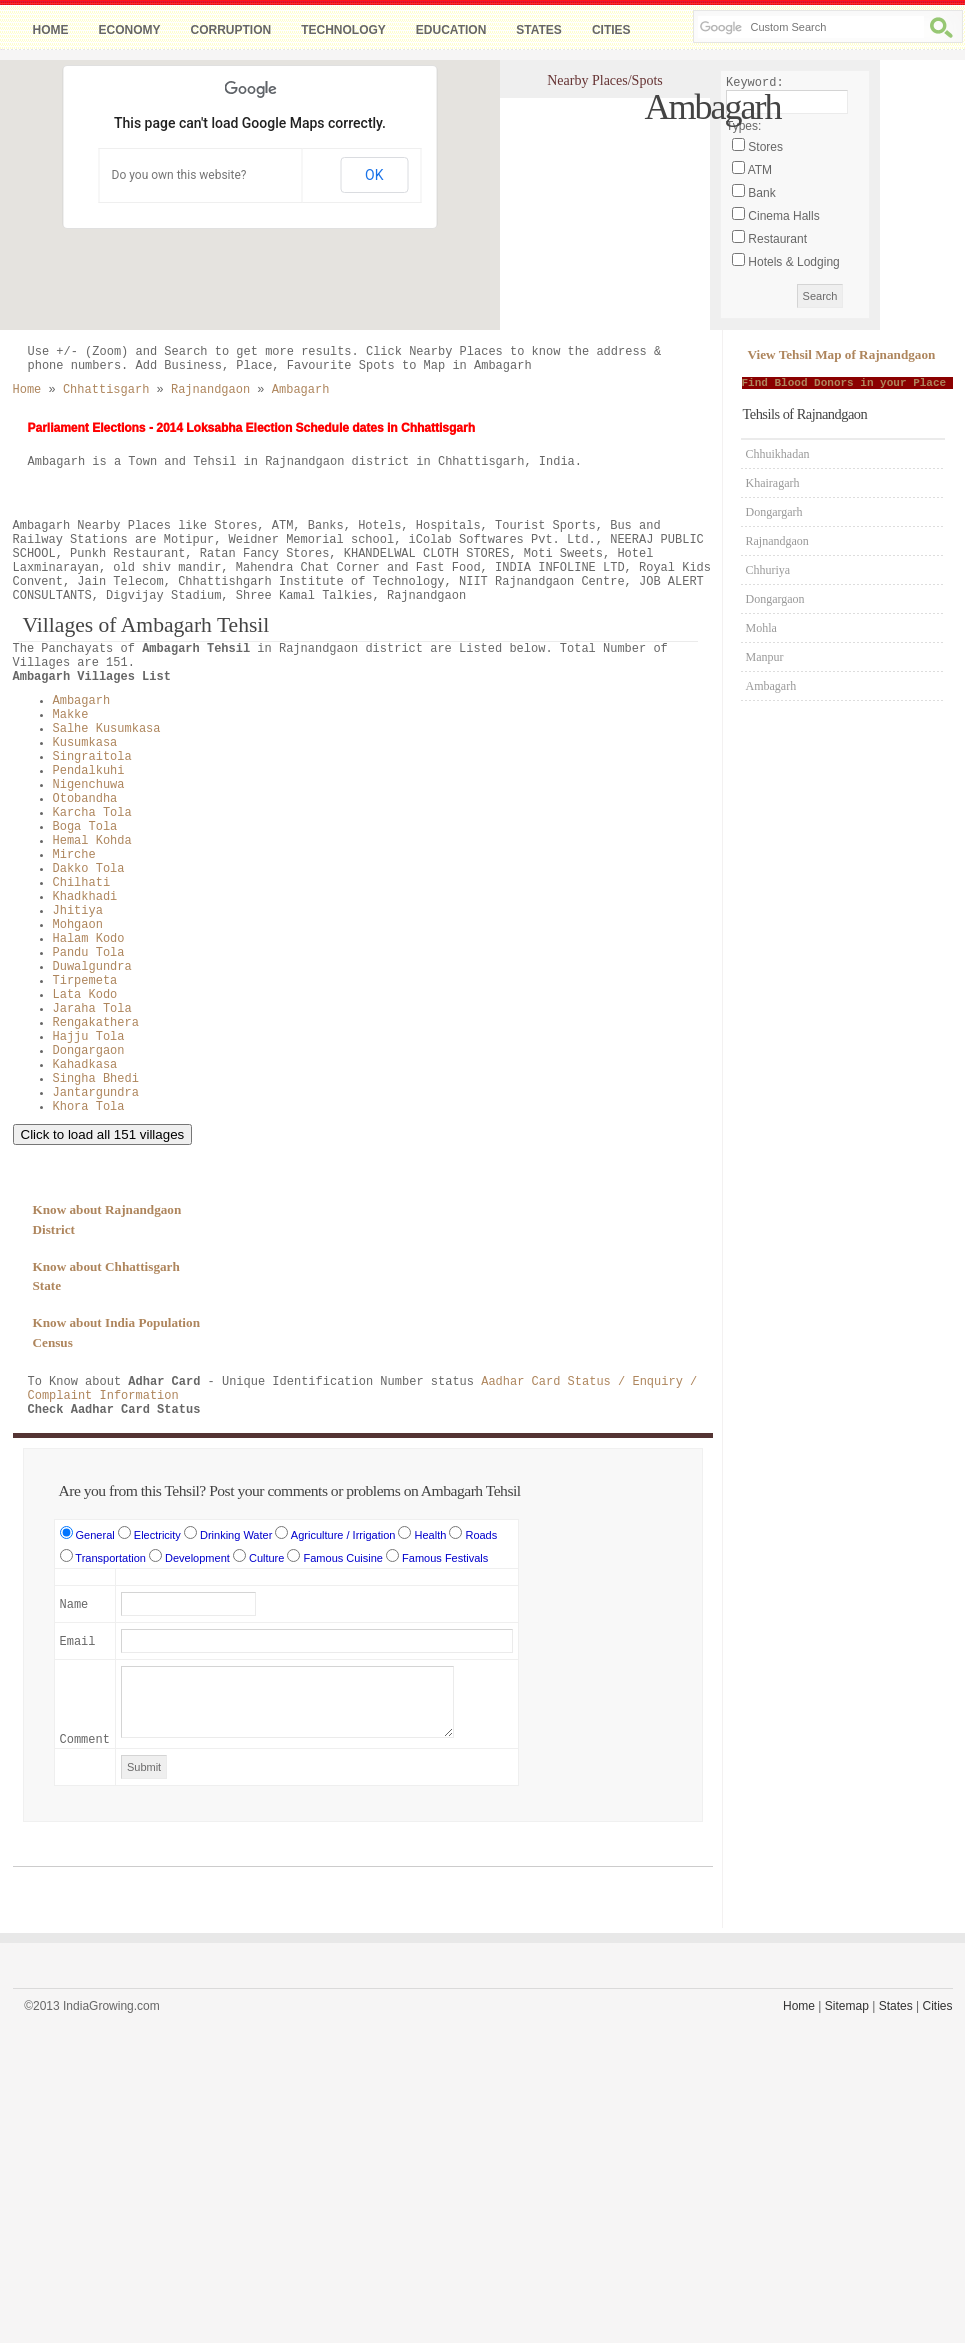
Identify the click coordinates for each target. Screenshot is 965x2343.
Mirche (74, 855)
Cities (611, 30)
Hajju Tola (89, 1037)
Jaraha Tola (92, 1009)
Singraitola (92, 757)
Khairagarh (773, 483)
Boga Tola (85, 827)
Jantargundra (96, 1093)
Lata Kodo (85, 995)
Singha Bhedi (96, 1079)
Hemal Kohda (92, 841)
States (539, 30)
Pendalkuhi (89, 771)
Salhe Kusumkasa (107, 729)
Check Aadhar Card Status (114, 1410)
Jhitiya (78, 911)
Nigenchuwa (89, 785)
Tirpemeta (85, 981)
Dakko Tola (89, 869)
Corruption (231, 30)
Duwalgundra (92, 967)
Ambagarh (82, 701)
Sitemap (847, 2006)
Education (451, 30)
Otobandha (85, 799)
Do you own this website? (179, 175)
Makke (71, 715)
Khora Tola (89, 1107)
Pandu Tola (89, 953)
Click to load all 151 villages (103, 1134)
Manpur (765, 657)
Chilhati (82, 883)
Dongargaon (89, 1051)
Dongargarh (774, 512)
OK (374, 175)
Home (51, 30)
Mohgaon (78, 925)
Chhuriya (768, 570)
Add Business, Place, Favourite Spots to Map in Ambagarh (334, 366)
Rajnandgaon (777, 541)
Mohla (761, 628)
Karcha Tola (92, 813)
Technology (343, 30)
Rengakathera (96, 1023)
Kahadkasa (85, 1065)
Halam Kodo (89, 939)
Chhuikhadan (778, 454)
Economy (130, 30)
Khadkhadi (85, 897)
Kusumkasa (85, 743)
